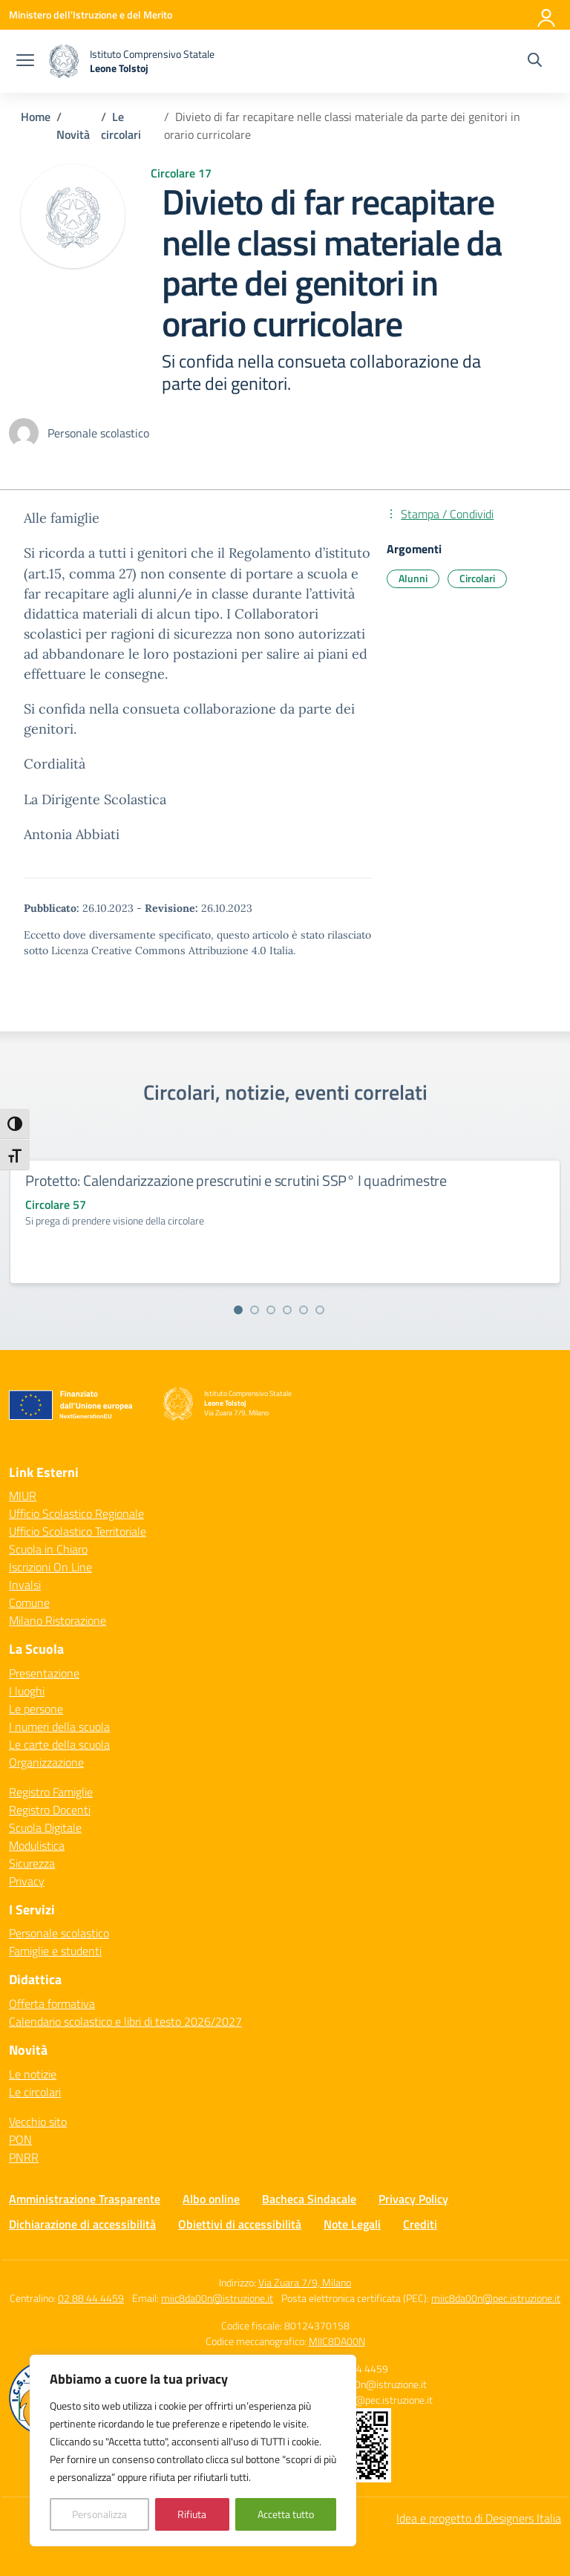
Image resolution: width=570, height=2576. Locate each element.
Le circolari (35, 2092)
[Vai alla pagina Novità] (73, 134)
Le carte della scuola (59, 1744)
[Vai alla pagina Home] (35, 116)
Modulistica (37, 1845)
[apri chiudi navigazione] (25, 62)
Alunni (413, 578)
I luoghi (27, 1691)
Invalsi (25, 1585)
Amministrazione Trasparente (84, 2199)
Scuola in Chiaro (48, 1549)
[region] (193, 2450)
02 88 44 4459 (91, 2298)
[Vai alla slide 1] (238, 1309)
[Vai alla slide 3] (270, 1309)
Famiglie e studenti (55, 1951)
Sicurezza (32, 1863)
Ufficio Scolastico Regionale (76, 1513)
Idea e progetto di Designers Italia (478, 2518)
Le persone (36, 1709)
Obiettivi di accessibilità (239, 2224)
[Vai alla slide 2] (254, 1309)
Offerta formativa (52, 2003)
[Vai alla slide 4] (287, 1309)
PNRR (24, 2157)
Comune (29, 1602)
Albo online (211, 2199)
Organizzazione (46, 1762)
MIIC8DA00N (337, 2341)
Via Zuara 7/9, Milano (304, 2282)
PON (20, 2139)
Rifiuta (191, 2514)
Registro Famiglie (51, 1792)
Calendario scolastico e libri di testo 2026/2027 (125, 2021)
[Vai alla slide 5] (303, 1309)
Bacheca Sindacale (309, 2199)
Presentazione (44, 1673)
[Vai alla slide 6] (319, 1309)
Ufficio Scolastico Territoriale (77, 1531)
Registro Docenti (50, 1810)
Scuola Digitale (45, 1827)
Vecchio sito (38, 2121)
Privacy (27, 1881)
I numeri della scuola (59, 1726)
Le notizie (32, 2074)
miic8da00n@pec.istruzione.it (495, 2298)
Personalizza (99, 2514)
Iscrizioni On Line (50, 1567)
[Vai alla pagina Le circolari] (121, 125)
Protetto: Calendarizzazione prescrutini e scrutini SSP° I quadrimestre (236, 1180)
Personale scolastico (59, 1933)
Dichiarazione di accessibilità (82, 2224)
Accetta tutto (286, 2514)
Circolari (477, 578)
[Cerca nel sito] (534, 61)
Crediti (420, 2224)
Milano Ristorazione (57, 1620)
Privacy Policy (413, 2199)
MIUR (22, 1495)
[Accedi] (547, 14)
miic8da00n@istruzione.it (217, 2298)
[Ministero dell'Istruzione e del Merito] (90, 14)
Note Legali (352, 2224)
